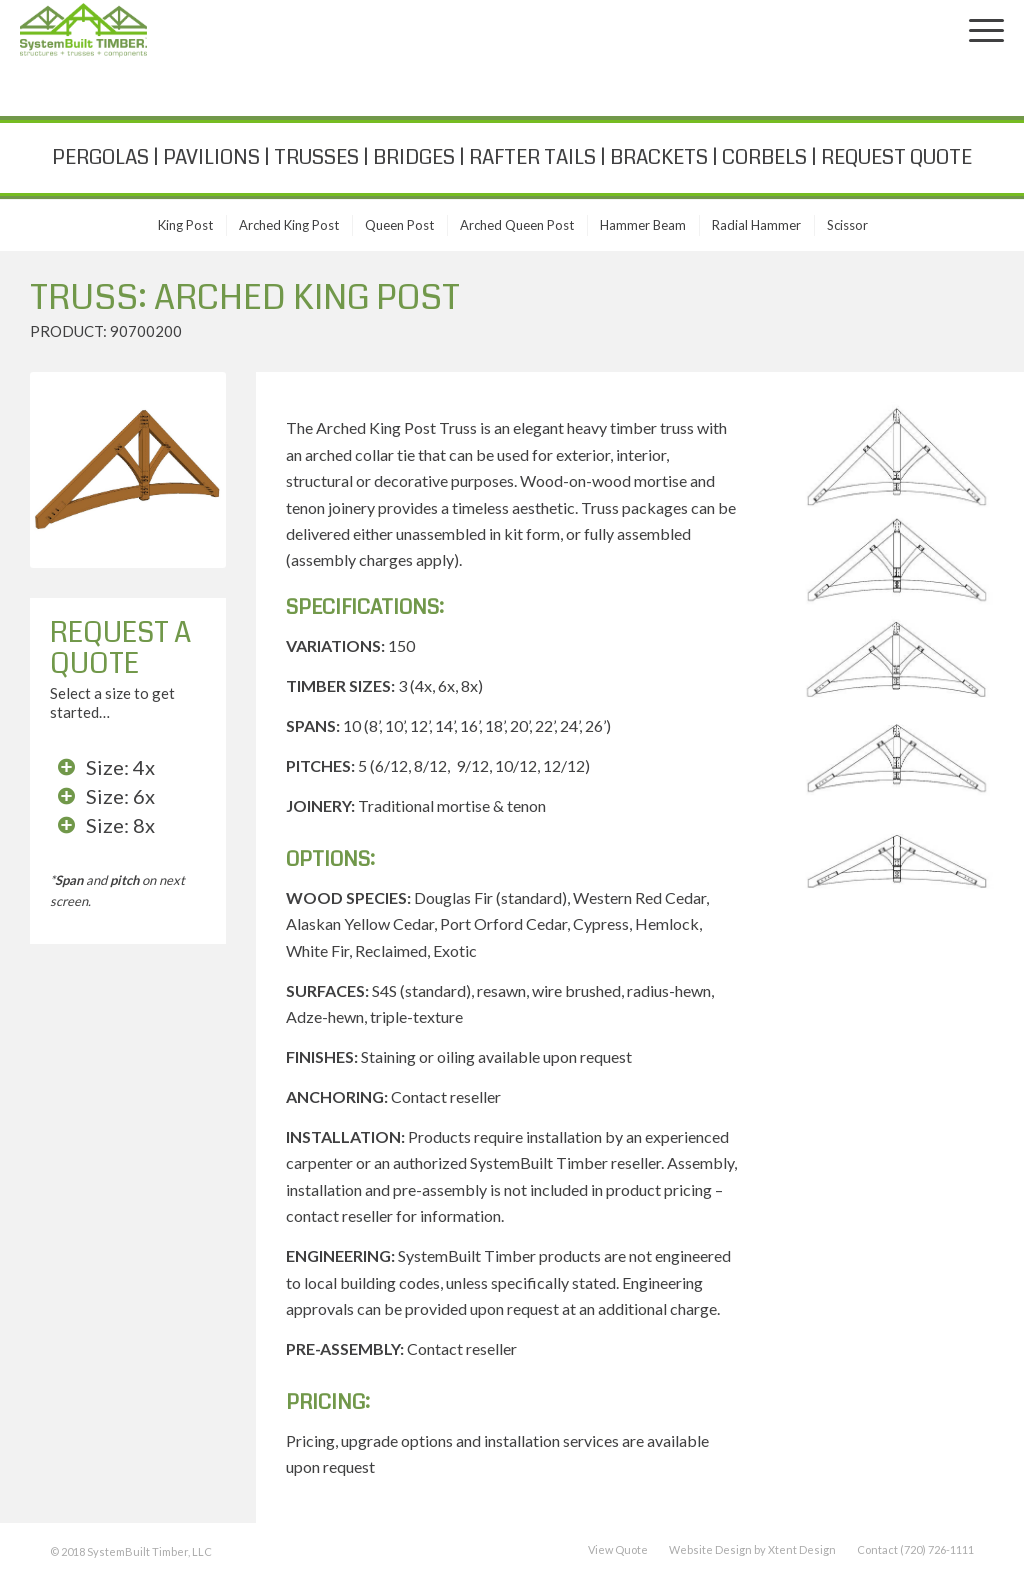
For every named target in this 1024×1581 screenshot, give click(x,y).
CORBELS (764, 157)
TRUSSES (316, 157)
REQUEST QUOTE (896, 157)
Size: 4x (120, 767)
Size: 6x (120, 796)
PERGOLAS (100, 157)
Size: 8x (120, 825)
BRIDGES (414, 157)
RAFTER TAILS (532, 157)
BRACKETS (659, 157)
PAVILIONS (211, 157)
